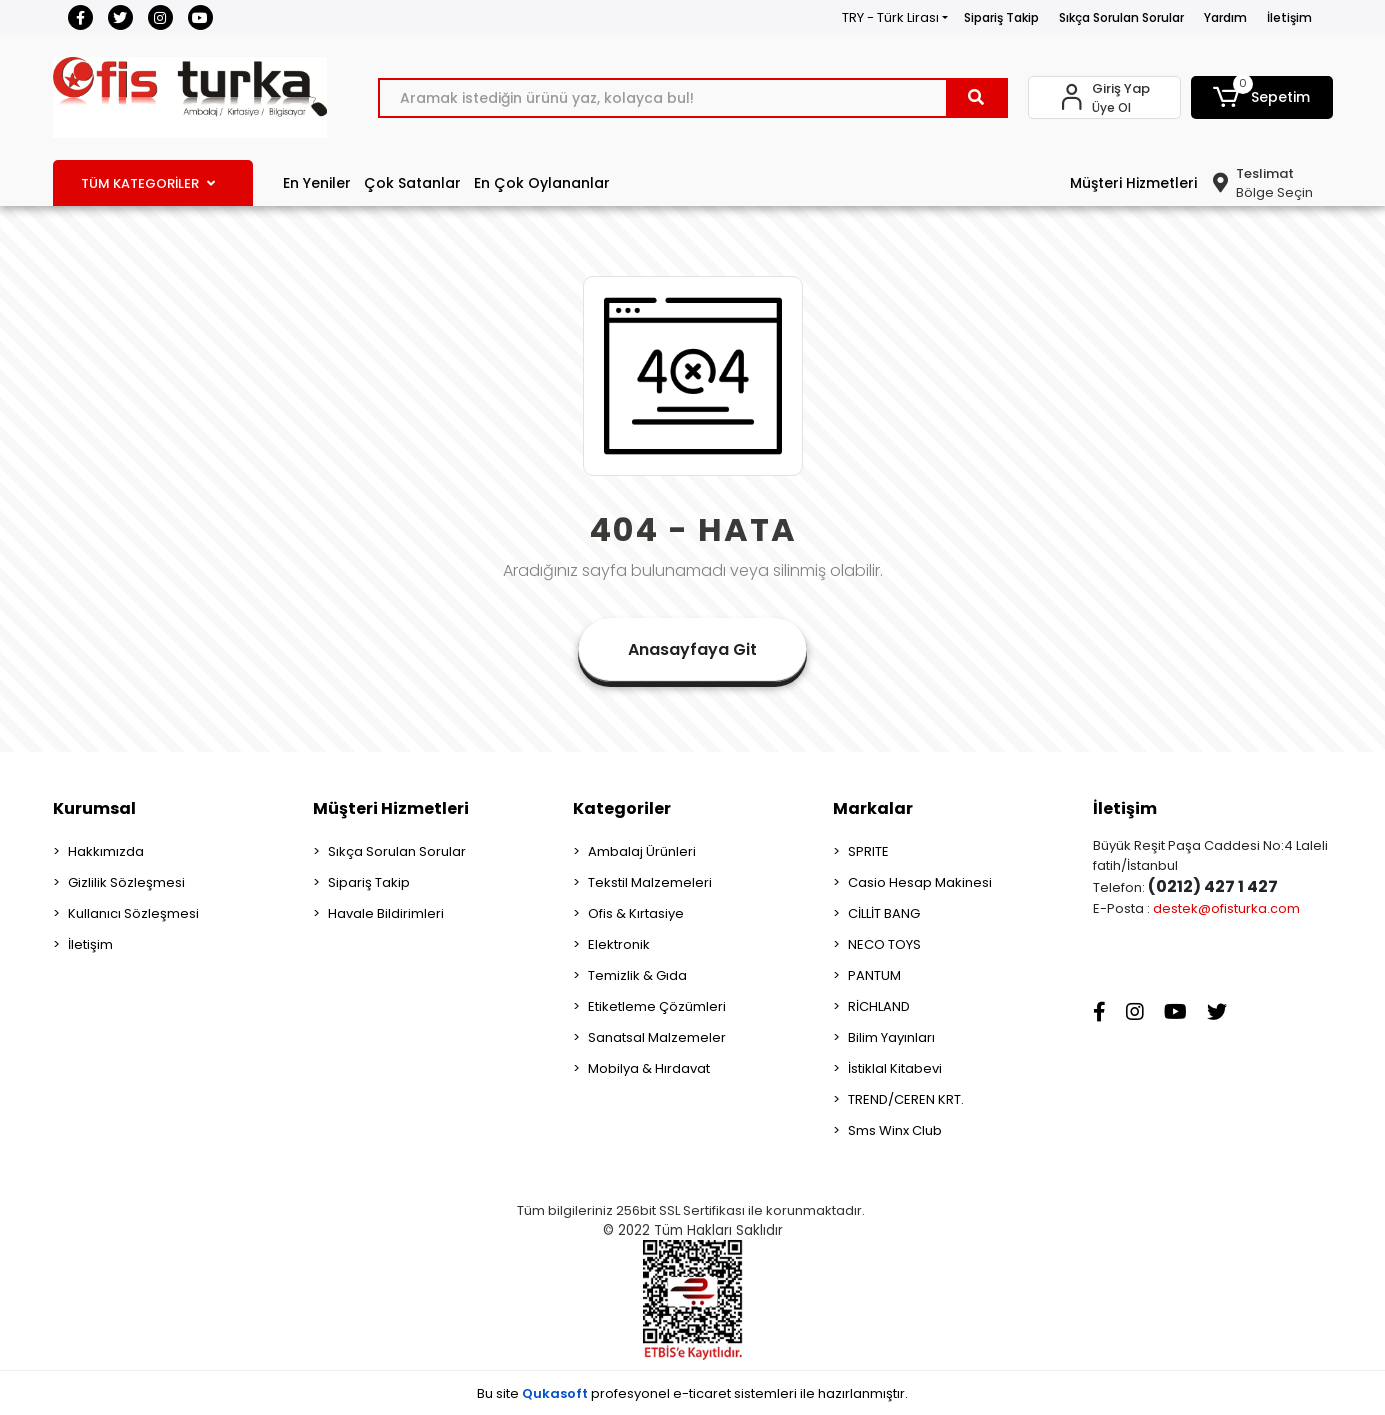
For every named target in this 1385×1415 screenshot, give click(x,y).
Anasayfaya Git (692, 649)
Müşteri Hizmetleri (1133, 183)
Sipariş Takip (1001, 17)
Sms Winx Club (895, 1130)
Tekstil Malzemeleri (650, 882)
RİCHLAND (879, 1006)
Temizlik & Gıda (637, 975)
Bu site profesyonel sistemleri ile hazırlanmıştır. (692, 1393)
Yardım (1225, 17)
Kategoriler (622, 808)
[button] (1262, 97)
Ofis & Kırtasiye (636, 913)
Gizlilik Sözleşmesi (126, 882)
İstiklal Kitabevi (895, 1068)
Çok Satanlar (412, 183)
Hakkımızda (106, 851)
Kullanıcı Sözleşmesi (133, 913)
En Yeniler (317, 183)
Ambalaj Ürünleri (642, 851)
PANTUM (874, 975)
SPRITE (868, 851)
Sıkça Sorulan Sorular (1121, 17)
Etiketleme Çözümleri (657, 1006)
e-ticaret (702, 1393)
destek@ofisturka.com (1226, 908)
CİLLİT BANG (884, 913)
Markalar (873, 808)
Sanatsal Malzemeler (657, 1037)
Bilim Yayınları (891, 1037)
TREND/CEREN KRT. (906, 1099)
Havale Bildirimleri (386, 913)
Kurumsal (94, 808)
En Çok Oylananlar (542, 183)
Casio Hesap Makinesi (920, 882)
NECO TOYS (884, 944)
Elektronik (619, 944)
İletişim (1289, 17)
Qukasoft (555, 1393)
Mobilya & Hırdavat (649, 1068)
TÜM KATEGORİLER (148, 183)
